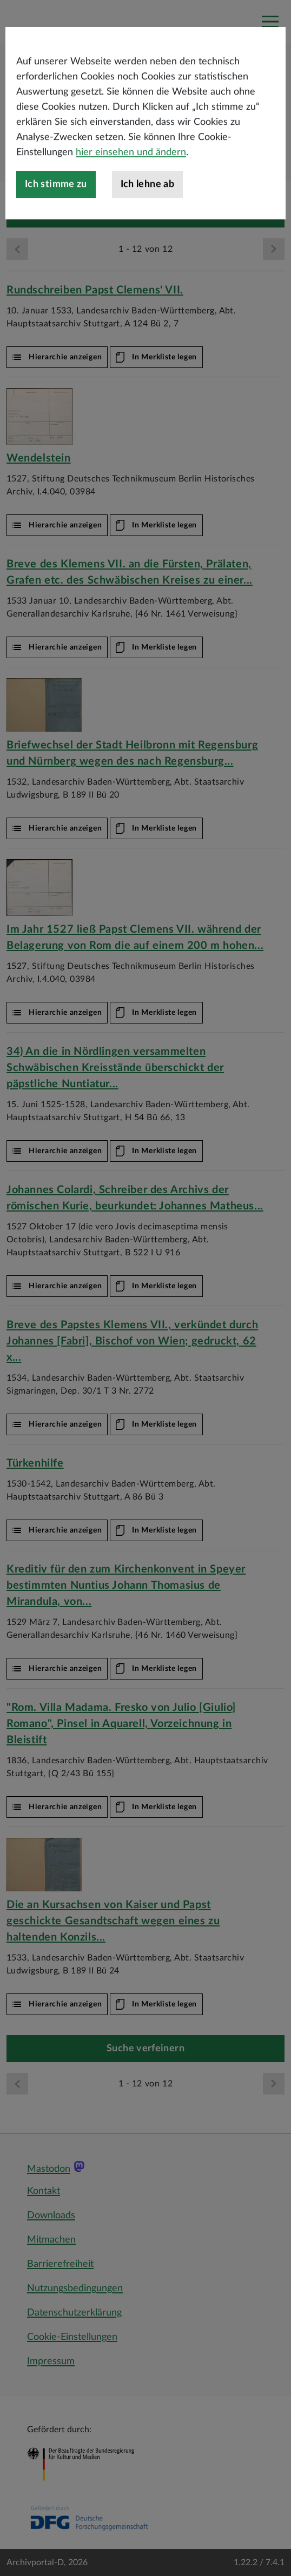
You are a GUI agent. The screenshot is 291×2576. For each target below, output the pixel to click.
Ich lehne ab (147, 220)
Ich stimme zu (56, 220)
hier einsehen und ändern (131, 188)
